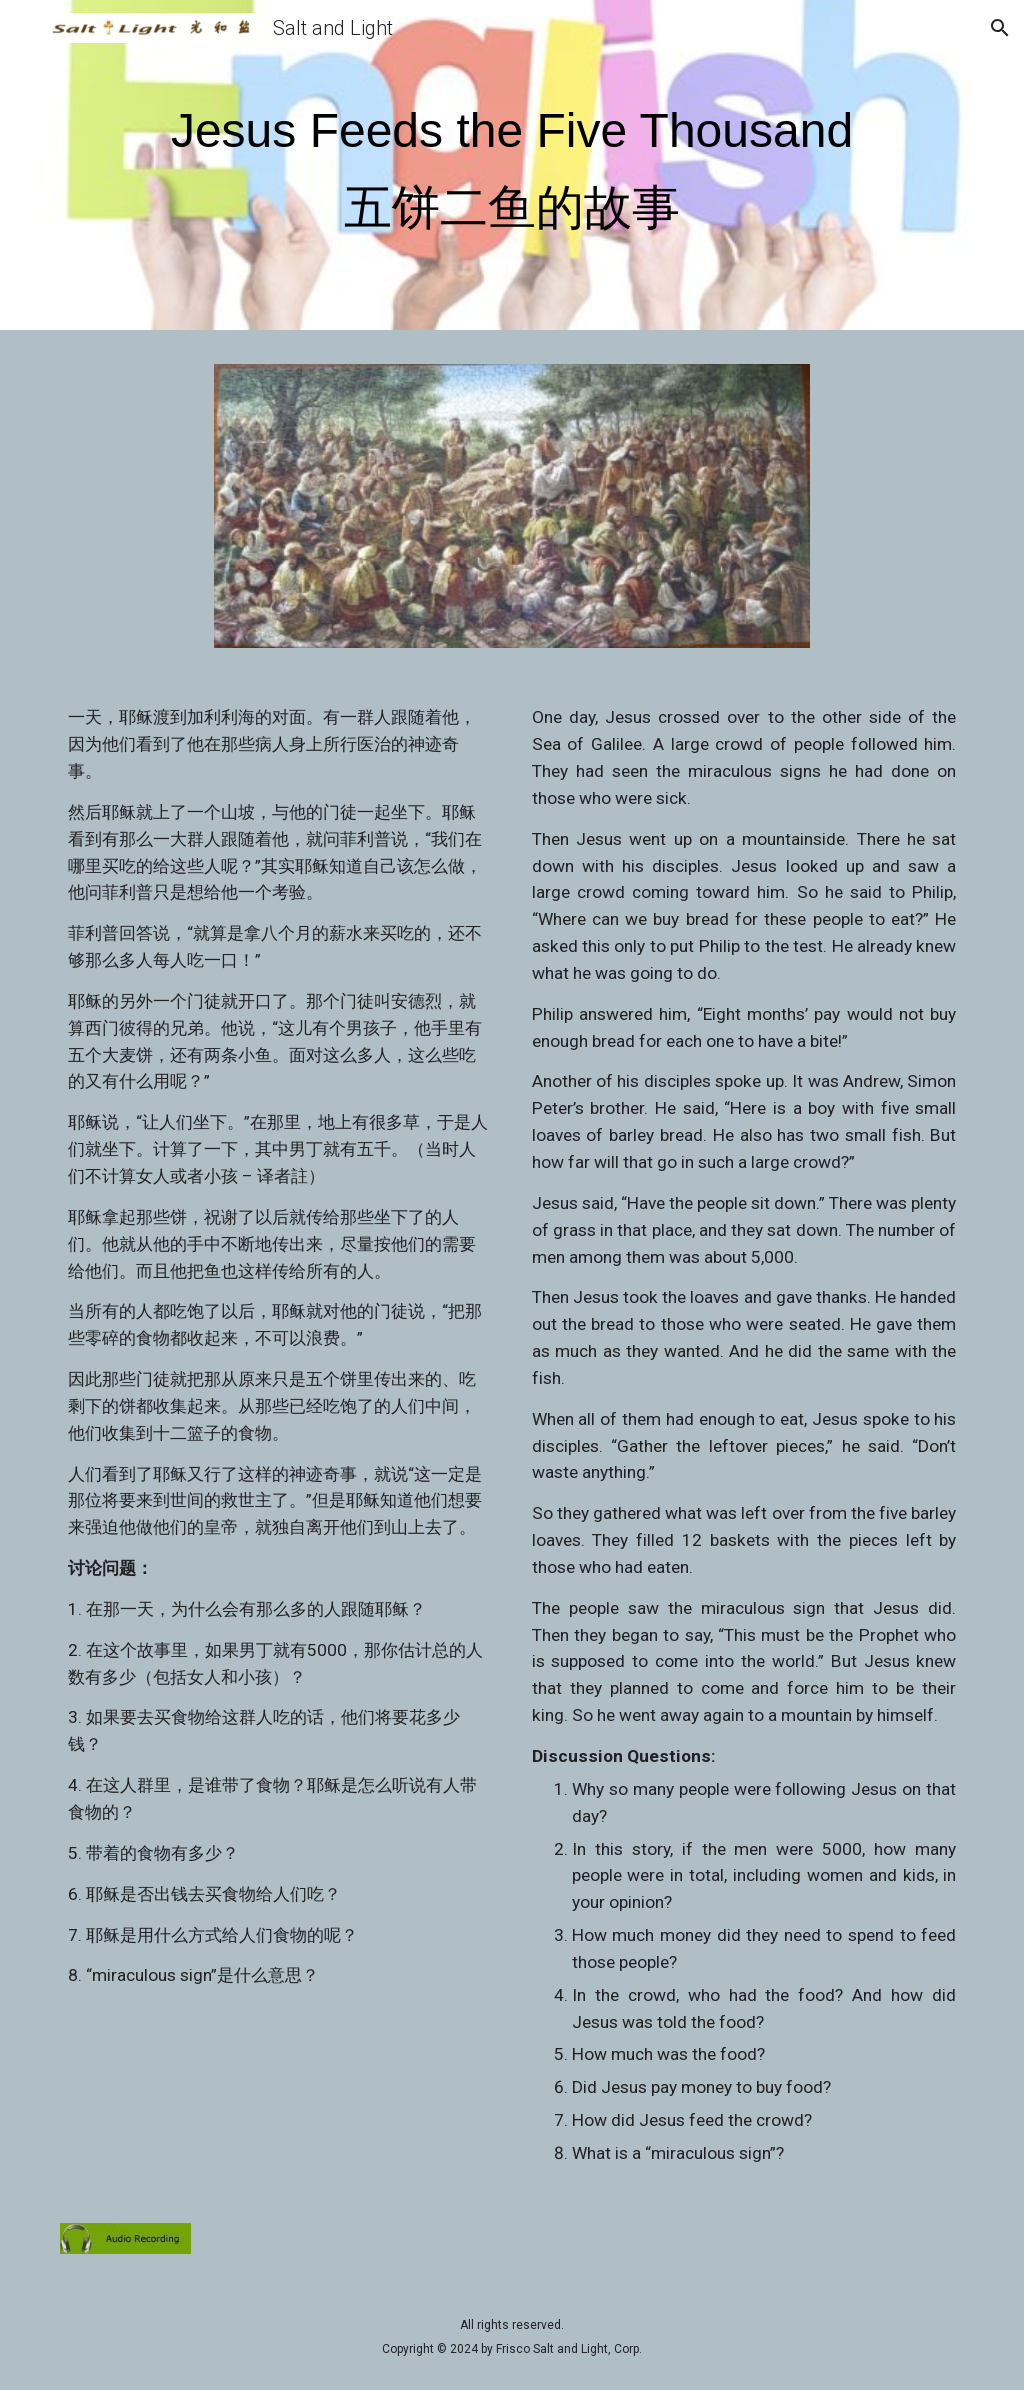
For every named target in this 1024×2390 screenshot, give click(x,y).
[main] (512, 169)
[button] (24, 27)
